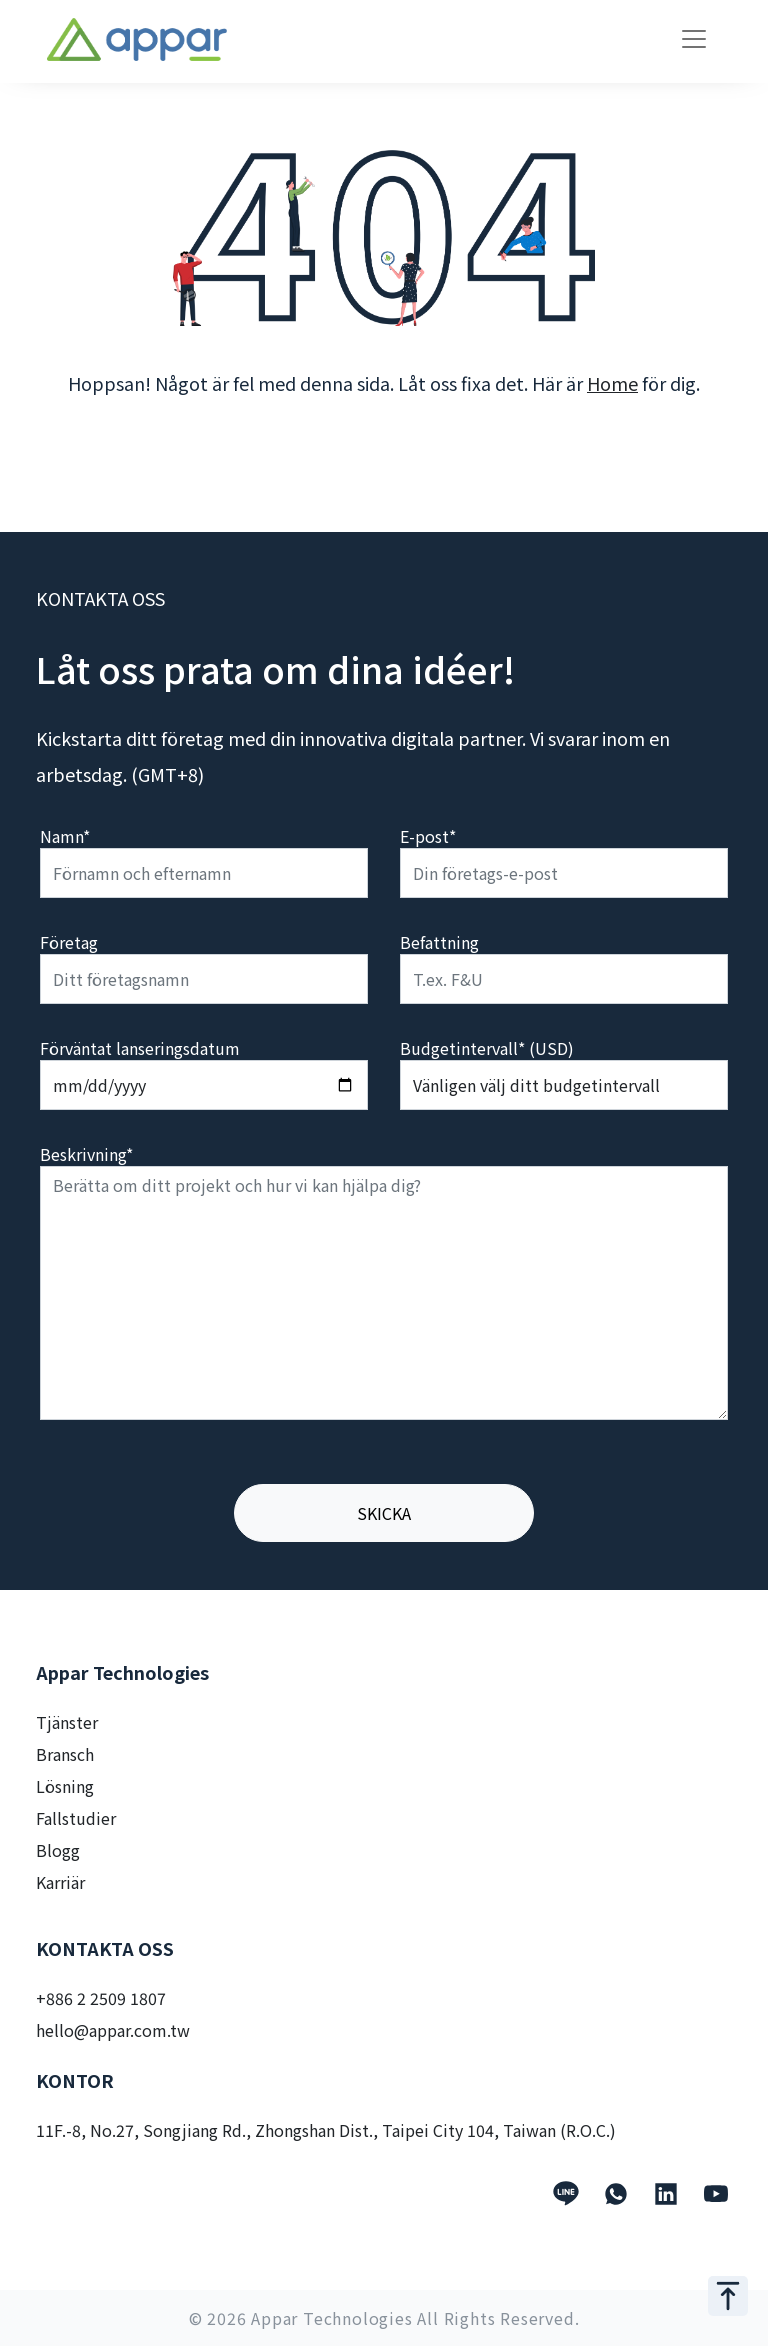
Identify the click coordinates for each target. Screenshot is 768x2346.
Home (612, 383)
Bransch (65, 1754)
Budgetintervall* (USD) (487, 1048)
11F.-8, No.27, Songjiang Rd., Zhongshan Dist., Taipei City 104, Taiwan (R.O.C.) (326, 2130)
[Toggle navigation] (694, 39)
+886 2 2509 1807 (101, 1998)
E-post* (428, 836)
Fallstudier (76, 1818)
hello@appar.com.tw (113, 2030)
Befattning (439, 942)
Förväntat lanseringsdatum (140, 1048)
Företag (69, 942)
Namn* (65, 836)
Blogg (58, 1850)
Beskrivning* (86, 1154)
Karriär (60, 1882)
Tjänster (67, 1722)
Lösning (65, 1786)
